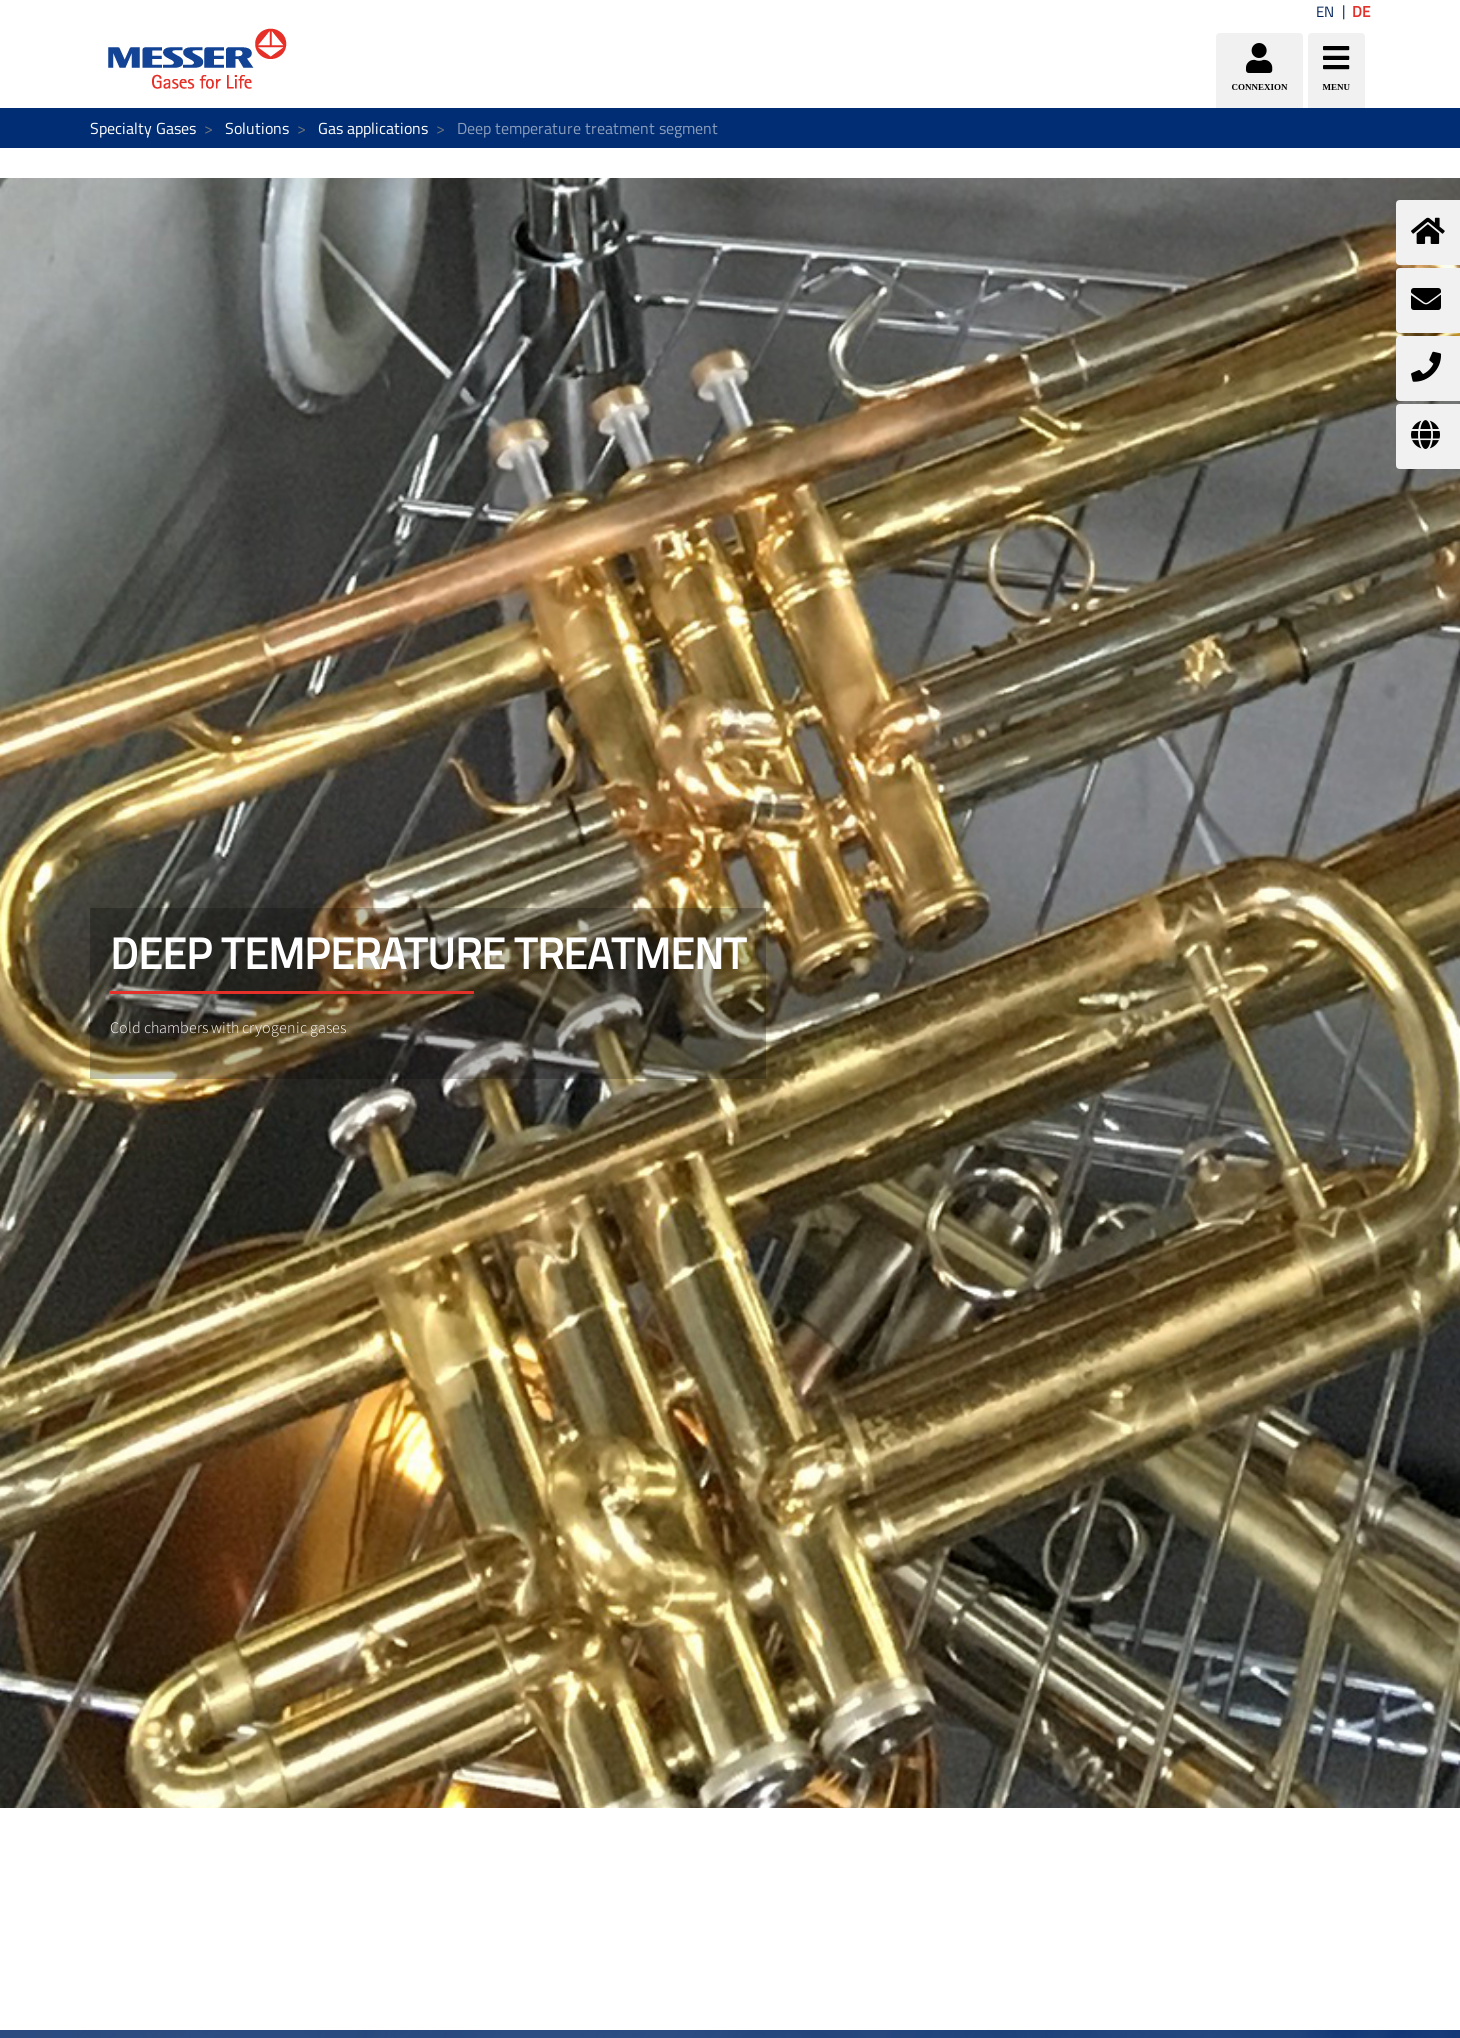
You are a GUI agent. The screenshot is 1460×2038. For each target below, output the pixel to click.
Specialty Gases (143, 128)
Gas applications (373, 128)
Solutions (257, 128)
